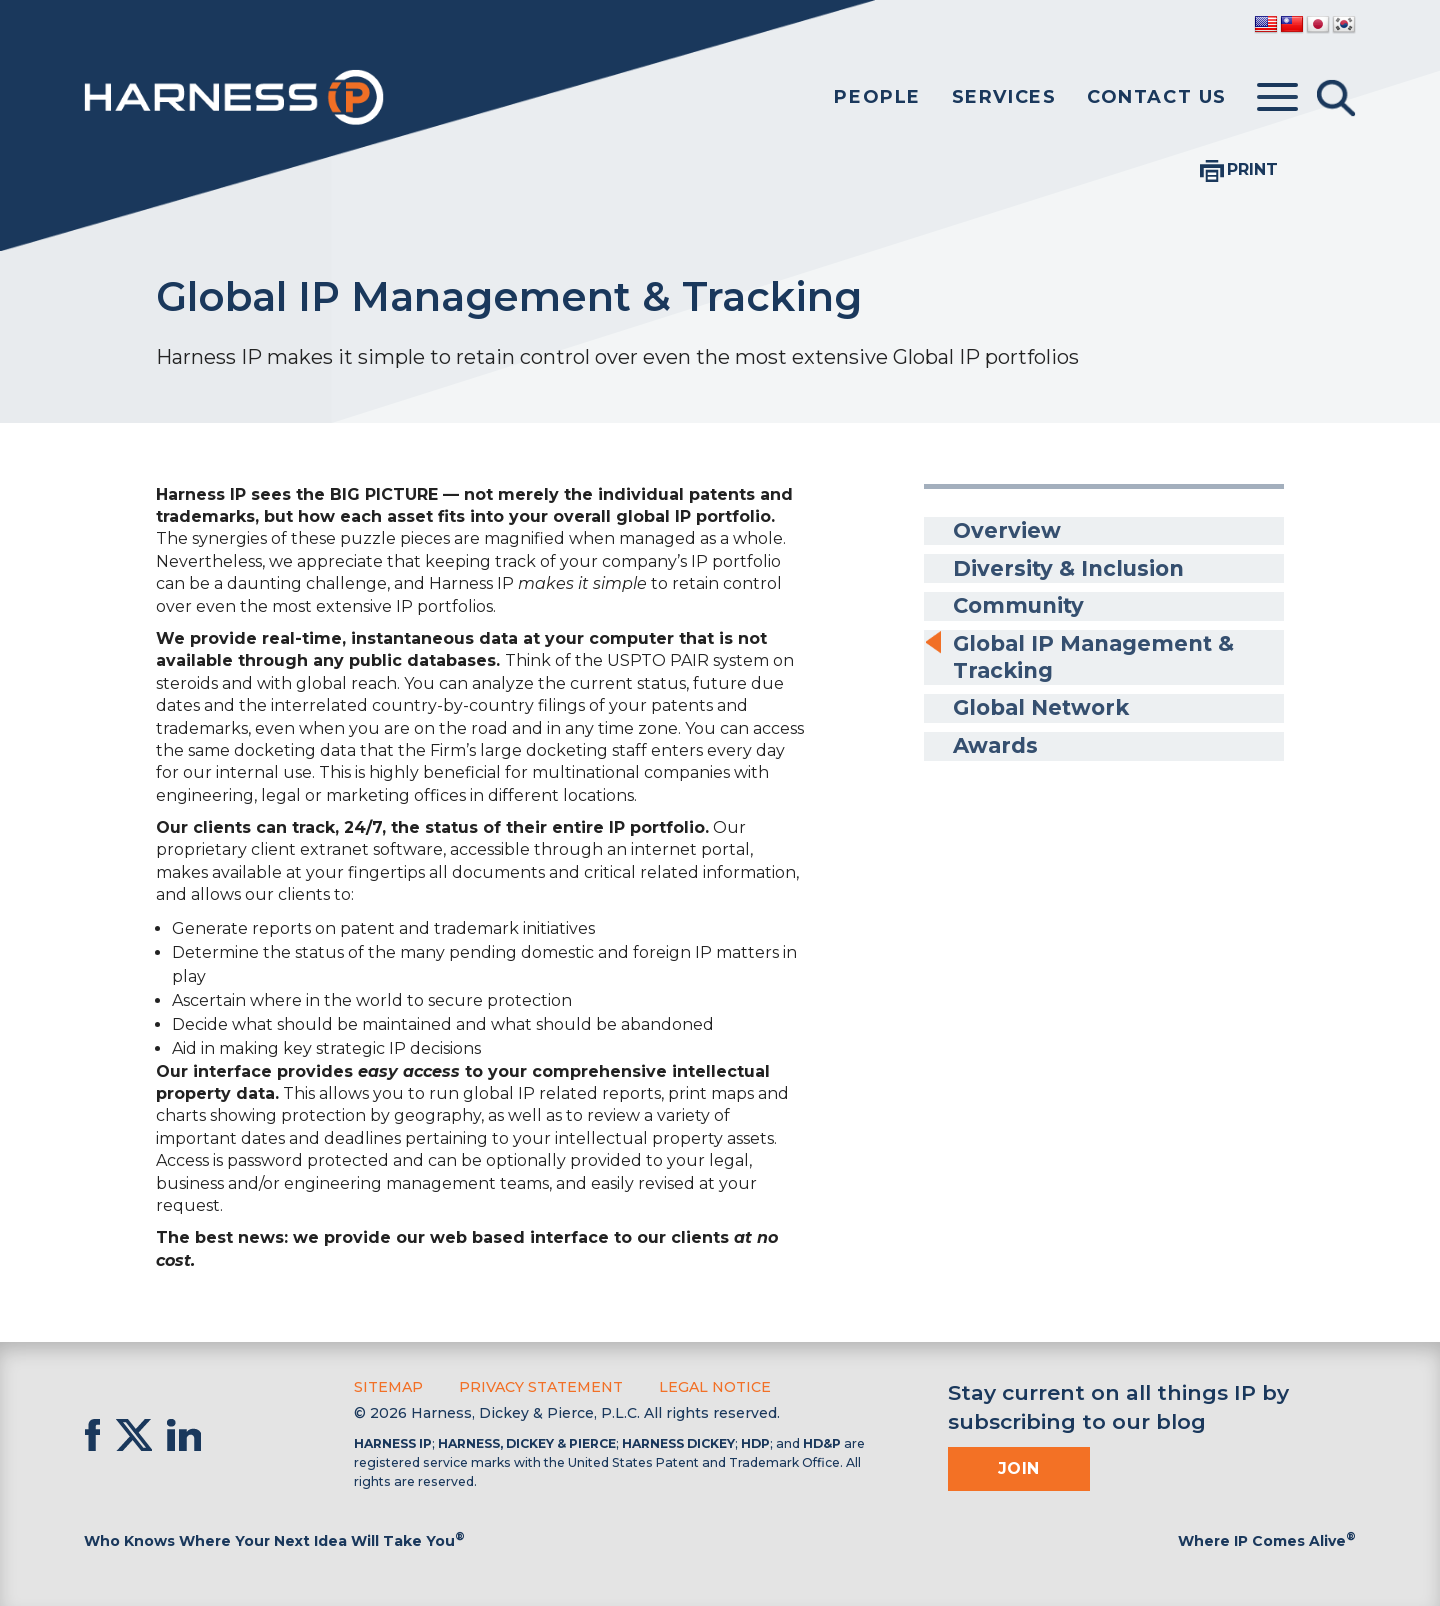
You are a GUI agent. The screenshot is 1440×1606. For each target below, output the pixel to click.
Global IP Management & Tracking (1097, 653)
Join (1019, 1468)
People (877, 97)
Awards (995, 740)
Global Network (1044, 703)
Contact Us (1157, 97)
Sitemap (388, 1387)
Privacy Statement (541, 1387)
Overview (1006, 530)
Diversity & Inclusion (1070, 566)
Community (1020, 603)
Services (1004, 97)
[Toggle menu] (1277, 98)
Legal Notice (715, 1387)
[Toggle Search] (1336, 98)
